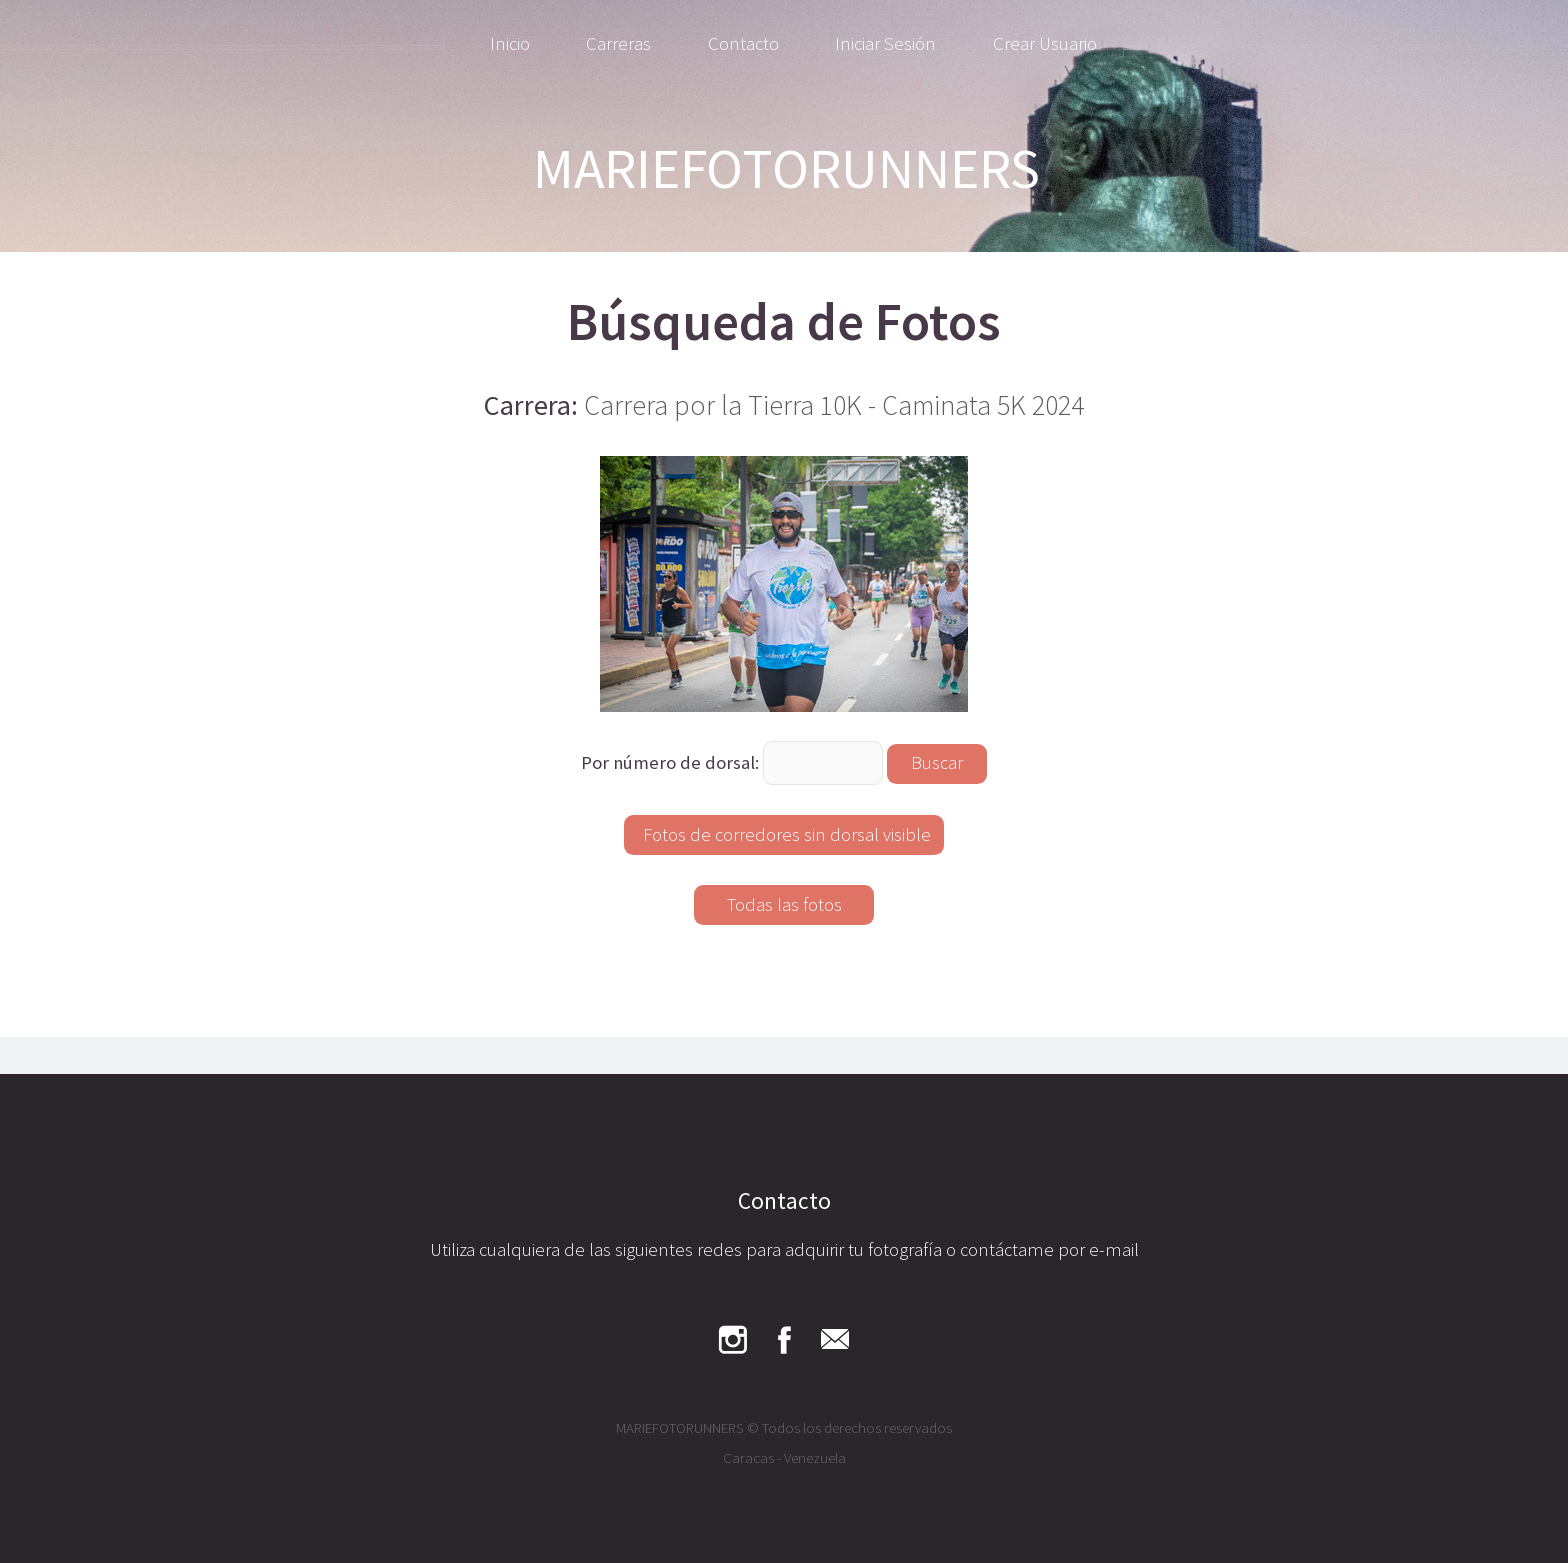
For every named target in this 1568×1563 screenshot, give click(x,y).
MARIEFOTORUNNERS (786, 168)
